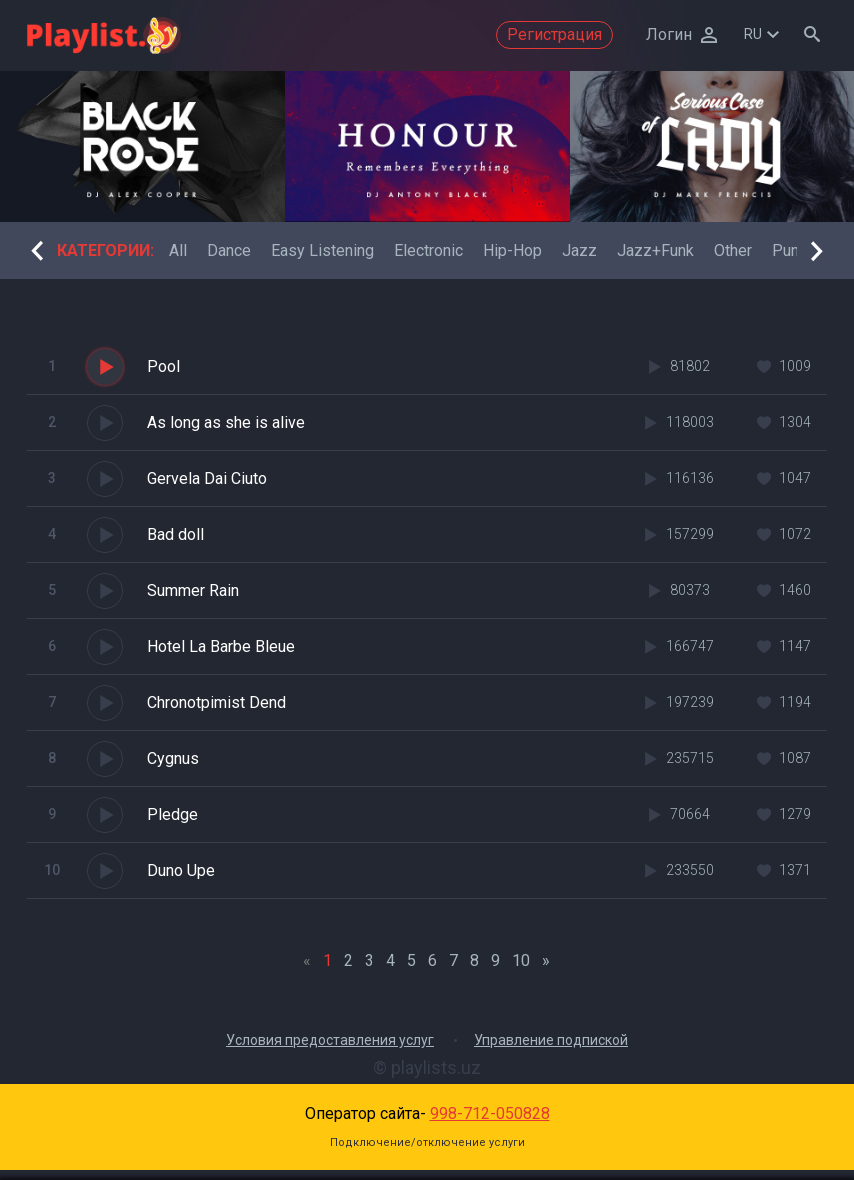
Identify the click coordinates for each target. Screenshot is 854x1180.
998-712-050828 (490, 1113)
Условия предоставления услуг (330, 1040)
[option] (142, 146)
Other (733, 250)
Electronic (428, 250)
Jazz (579, 250)
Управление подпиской (551, 1040)
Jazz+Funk (655, 250)
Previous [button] (37, 251)
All (178, 250)
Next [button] (817, 251)
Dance (229, 250)
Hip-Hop (512, 250)
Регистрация (554, 34)
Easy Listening (322, 250)
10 (521, 960)
